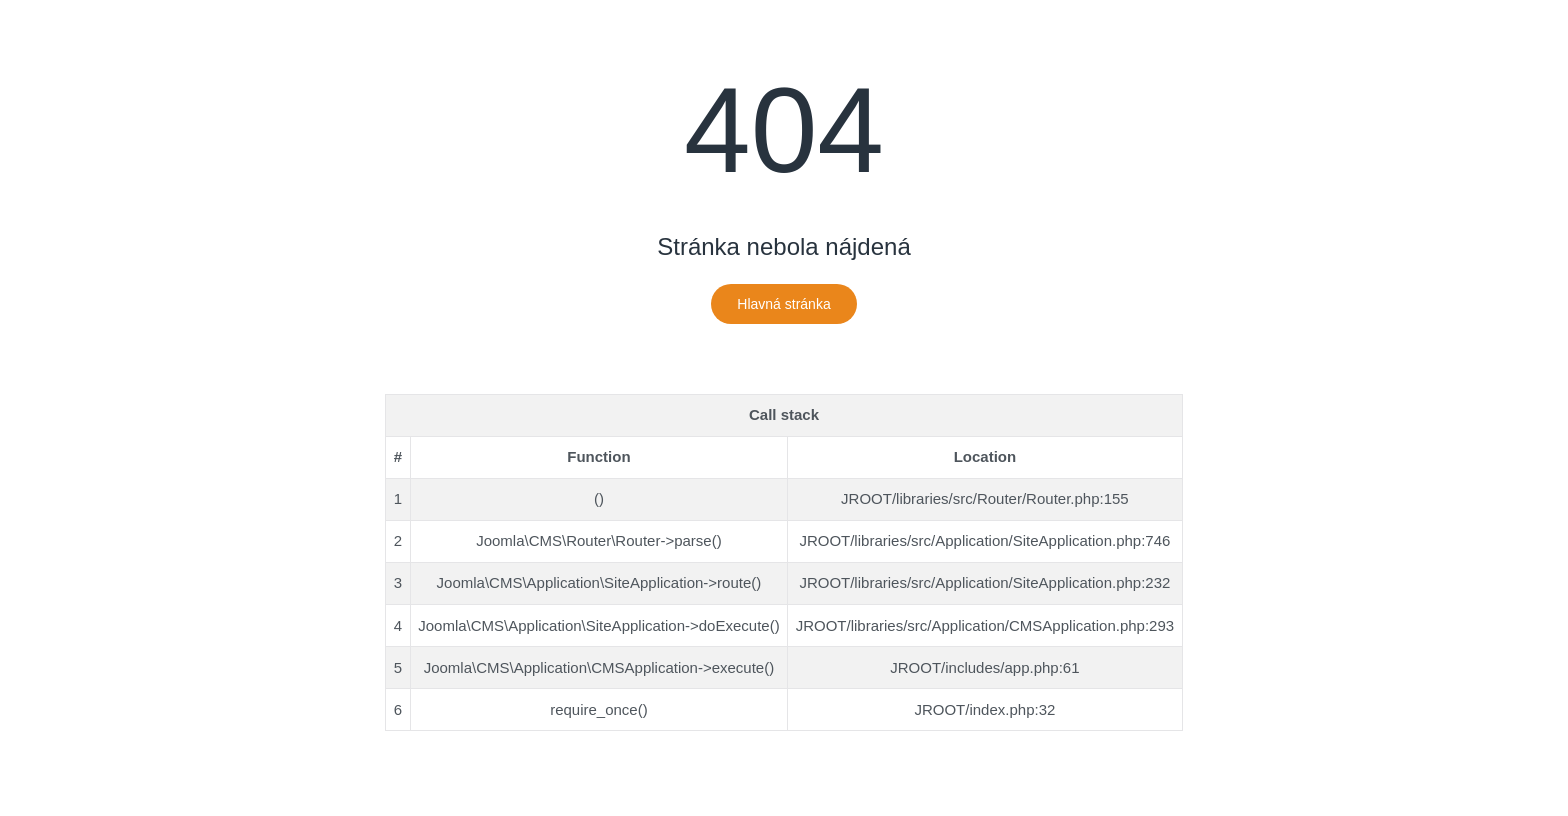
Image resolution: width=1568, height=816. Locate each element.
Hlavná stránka (783, 304)
